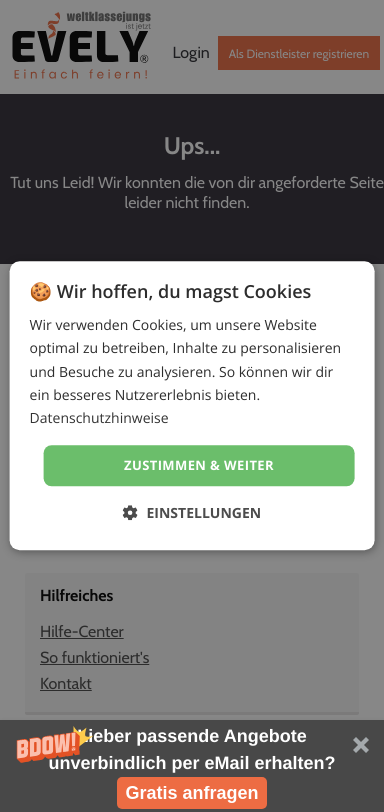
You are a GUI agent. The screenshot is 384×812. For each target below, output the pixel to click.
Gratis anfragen (191, 793)
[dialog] (192, 405)
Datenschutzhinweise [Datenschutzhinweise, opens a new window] (99, 418)
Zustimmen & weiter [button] (199, 465)
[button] (192, 766)
